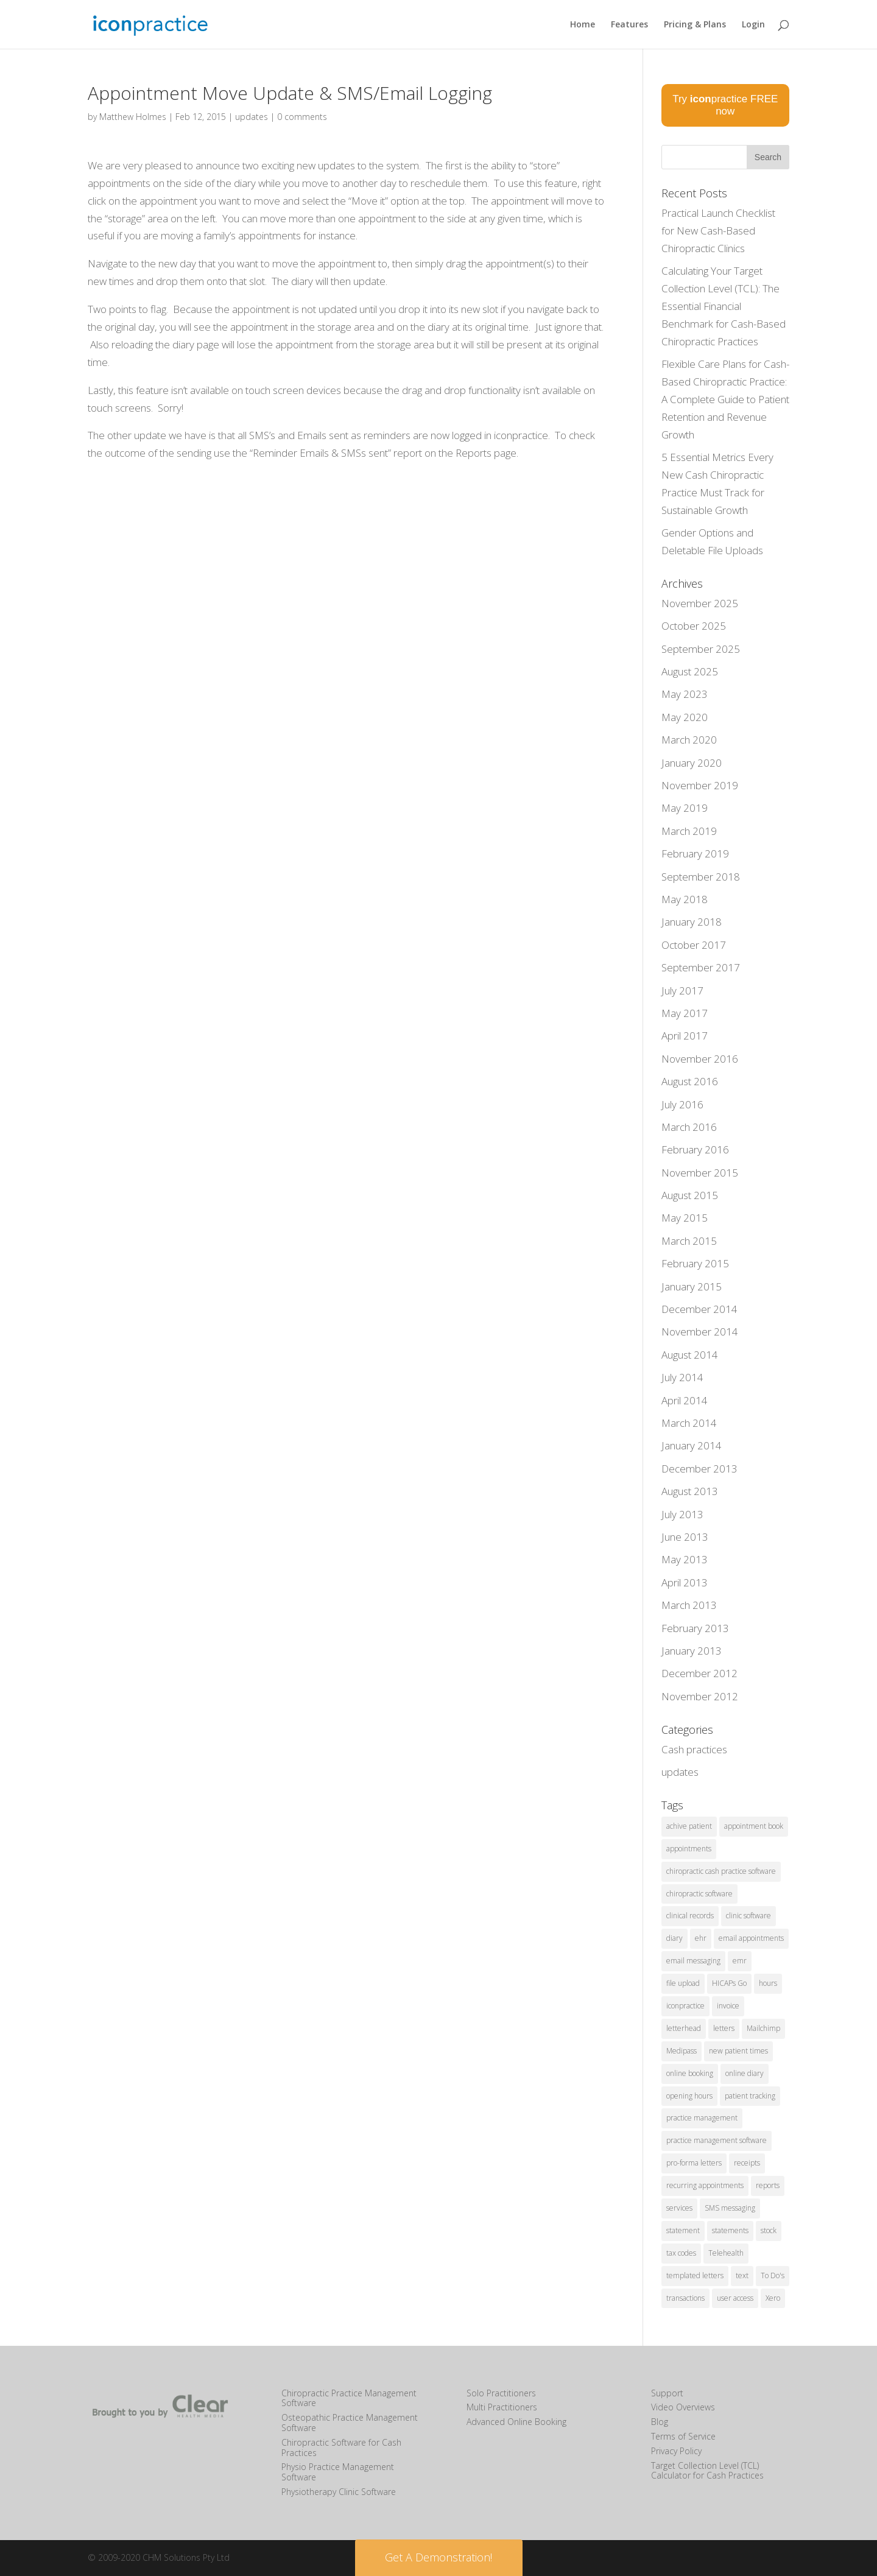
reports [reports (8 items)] (768, 2185)
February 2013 (695, 1628)
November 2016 (699, 1059)
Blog (659, 2421)
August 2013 (689, 1491)
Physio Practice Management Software (337, 2472)
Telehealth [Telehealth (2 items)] (726, 2253)
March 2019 (689, 831)
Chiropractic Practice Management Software (349, 2398)
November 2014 (699, 1332)
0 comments (302, 116)
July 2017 (682, 991)
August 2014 (689, 1355)
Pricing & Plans (695, 25)
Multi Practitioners (502, 2407)
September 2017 (700, 967)
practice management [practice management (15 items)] (702, 2118)
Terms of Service (683, 2436)
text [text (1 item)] (742, 2275)
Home (582, 25)
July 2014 (682, 1377)
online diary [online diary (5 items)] (744, 2073)
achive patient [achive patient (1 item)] (689, 1826)
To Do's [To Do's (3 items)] (772, 2275)
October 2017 (693, 945)
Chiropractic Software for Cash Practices (341, 2447)
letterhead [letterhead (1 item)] (683, 2028)
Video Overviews (683, 2407)
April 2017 (684, 1036)
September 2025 (700, 649)
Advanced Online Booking (516, 2421)
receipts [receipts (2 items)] (747, 2163)
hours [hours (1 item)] (768, 1983)
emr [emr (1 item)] (740, 1960)
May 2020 (684, 717)
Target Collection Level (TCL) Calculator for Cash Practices (707, 2471)
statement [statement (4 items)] (683, 2230)
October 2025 (693, 626)
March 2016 (689, 1127)
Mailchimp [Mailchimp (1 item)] (763, 2028)
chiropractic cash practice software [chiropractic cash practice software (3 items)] (721, 1871)
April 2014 (684, 1400)
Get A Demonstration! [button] (438, 2557)
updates (251, 116)
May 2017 (684, 1013)
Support (667, 2393)
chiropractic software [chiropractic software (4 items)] (699, 1893)
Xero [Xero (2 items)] (773, 2298)
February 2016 (695, 1149)
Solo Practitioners (501, 2393)
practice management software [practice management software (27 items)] (716, 2140)
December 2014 (699, 1309)
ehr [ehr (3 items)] (700, 1938)
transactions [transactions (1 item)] (685, 2298)
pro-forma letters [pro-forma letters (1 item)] (694, 2163)
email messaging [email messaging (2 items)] (693, 1960)
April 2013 (684, 1582)
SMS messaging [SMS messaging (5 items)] (730, 2208)
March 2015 (689, 1241)
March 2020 (689, 740)
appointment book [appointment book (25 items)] (753, 1826)
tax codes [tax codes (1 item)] (681, 2253)
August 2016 (689, 1081)
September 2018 (700, 877)
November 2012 (699, 1696)
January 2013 (691, 1651)
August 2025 (689, 671)
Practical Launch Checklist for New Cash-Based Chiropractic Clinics (718, 230)
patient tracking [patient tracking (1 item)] (750, 2096)
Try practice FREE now (725, 105)
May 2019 (684, 808)
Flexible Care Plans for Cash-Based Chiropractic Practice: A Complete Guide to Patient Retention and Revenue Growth (725, 399)
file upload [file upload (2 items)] (683, 1983)
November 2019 (699, 785)
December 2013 (699, 1469)
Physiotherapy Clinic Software (338, 2491)
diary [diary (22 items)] (674, 1938)
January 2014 (691, 1445)
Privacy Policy (676, 2451)
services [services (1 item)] (679, 2208)
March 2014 (689, 1423)
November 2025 (699, 603)
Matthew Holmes (132, 116)
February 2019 (695, 853)
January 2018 (691, 922)
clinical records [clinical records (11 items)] (690, 1915)
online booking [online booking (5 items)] (689, 2073)
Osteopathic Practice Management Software (349, 2422)
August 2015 (689, 1195)
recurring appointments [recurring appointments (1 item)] (705, 2185)
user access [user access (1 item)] (735, 2298)
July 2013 (682, 1514)
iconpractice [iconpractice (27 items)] (685, 2006)
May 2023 (684, 694)
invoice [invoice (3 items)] (728, 2006)
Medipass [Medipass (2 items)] (681, 2051)
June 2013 (684, 1537)
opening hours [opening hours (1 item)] (689, 2096)
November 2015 (699, 1173)
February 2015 (695, 1263)
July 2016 (682, 1104)
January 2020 (691, 763)
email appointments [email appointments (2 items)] (751, 1938)
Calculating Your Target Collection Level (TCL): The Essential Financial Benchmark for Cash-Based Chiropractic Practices (723, 306)
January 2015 (691, 1286)
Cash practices (694, 1749)
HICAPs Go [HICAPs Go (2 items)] (729, 1983)
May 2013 (684, 1559)
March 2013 (689, 1605)
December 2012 (699, 1673)
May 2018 (684, 899)
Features (629, 25)
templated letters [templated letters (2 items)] (695, 2275)
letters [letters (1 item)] (723, 2028)
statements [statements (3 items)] (730, 2230)
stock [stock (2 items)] (769, 2230)
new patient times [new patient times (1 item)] (738, 2051)
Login (753, 25)
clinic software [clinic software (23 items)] (748, 1915)
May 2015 (684, 1218)
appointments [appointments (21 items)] (688, 1848)
